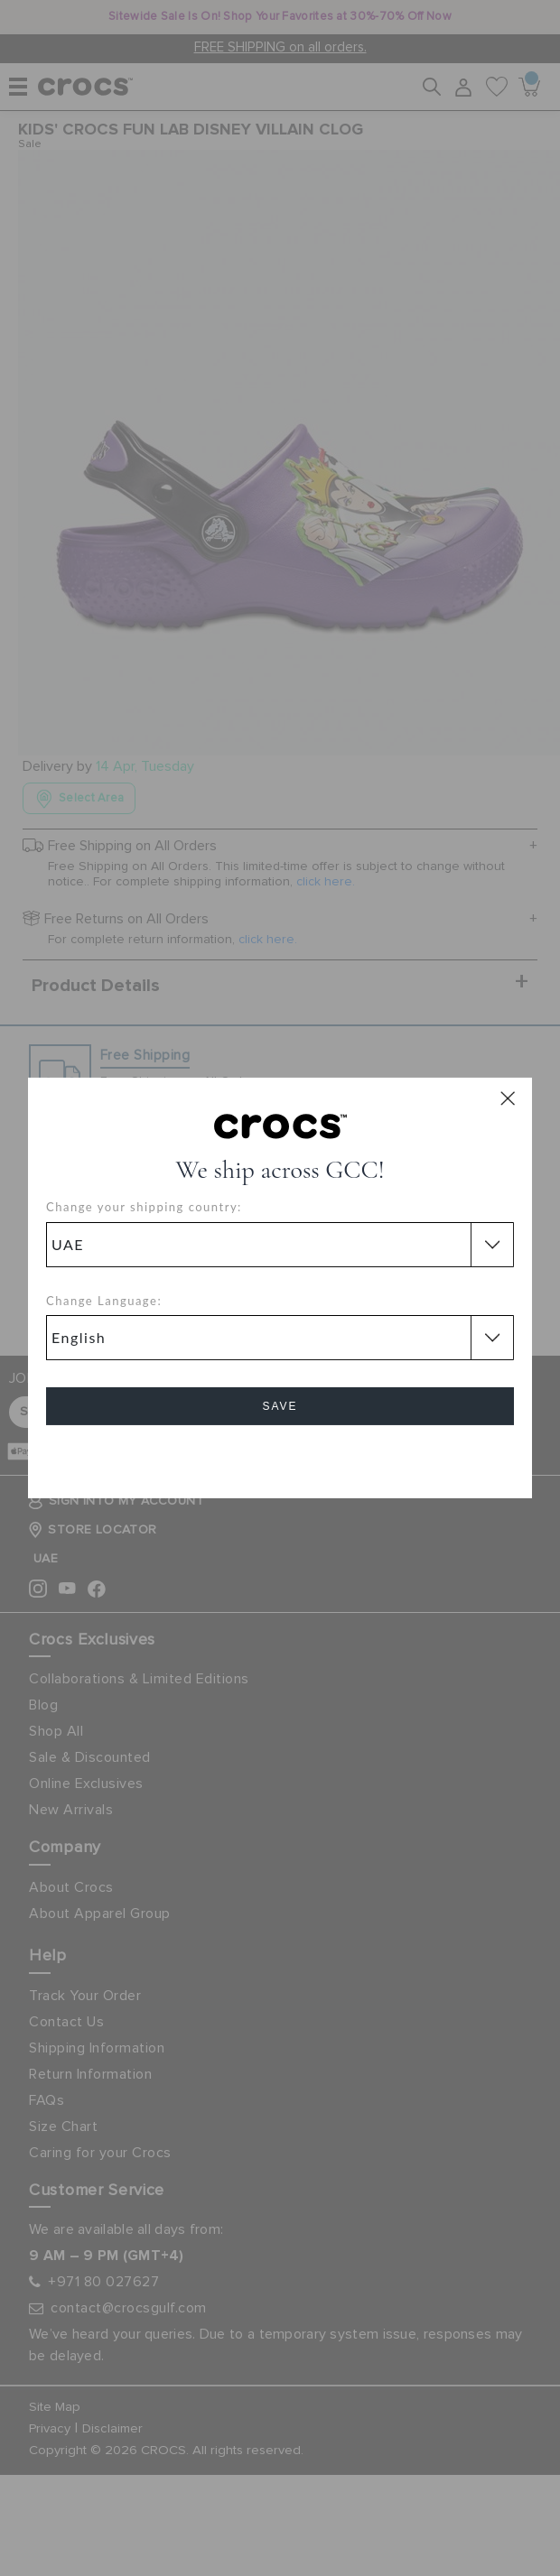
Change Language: (104, 1300)
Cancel (280, 1457)
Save (279, 1406)
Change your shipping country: (144, 1207)
